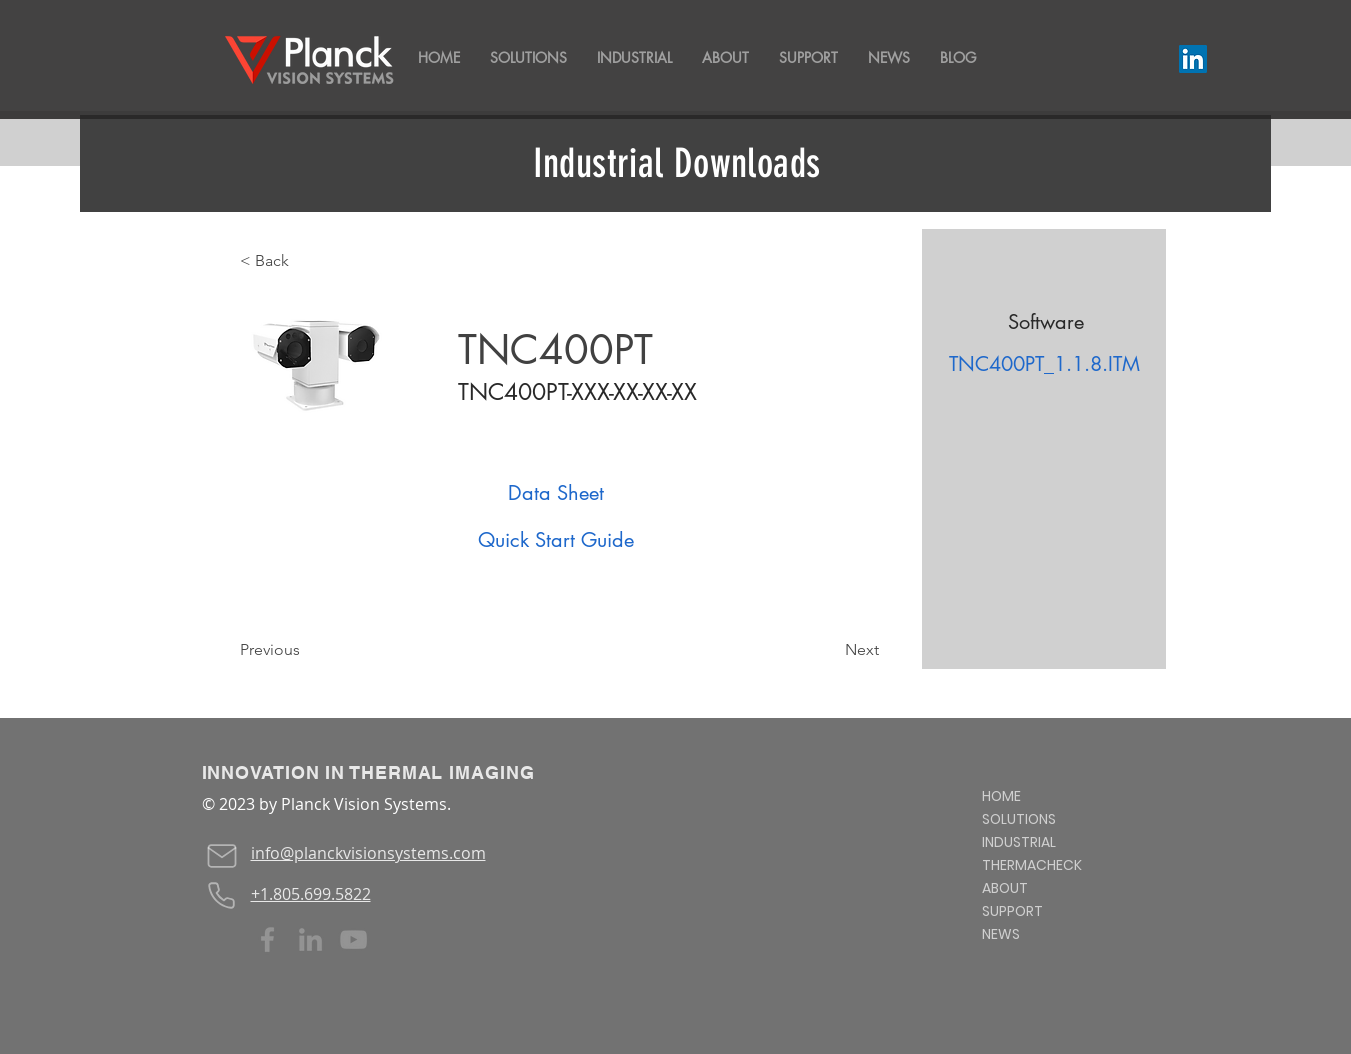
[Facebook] (267, 939)
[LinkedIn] (1193, 59)
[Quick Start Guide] (556, 539)
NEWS (1001, 934)
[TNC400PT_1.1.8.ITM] (1045, 364)
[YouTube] (353, 939)
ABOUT (1005, 888)
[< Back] (306, 261)
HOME (1001, 796)
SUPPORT (1012, 911)
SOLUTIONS (1019, 819)
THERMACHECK (1032, 865)
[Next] (829, 650)
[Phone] (222, 895)
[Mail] (222, 856)
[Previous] (306, 650)
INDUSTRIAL (1019, 842)
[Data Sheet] (556, 492)
